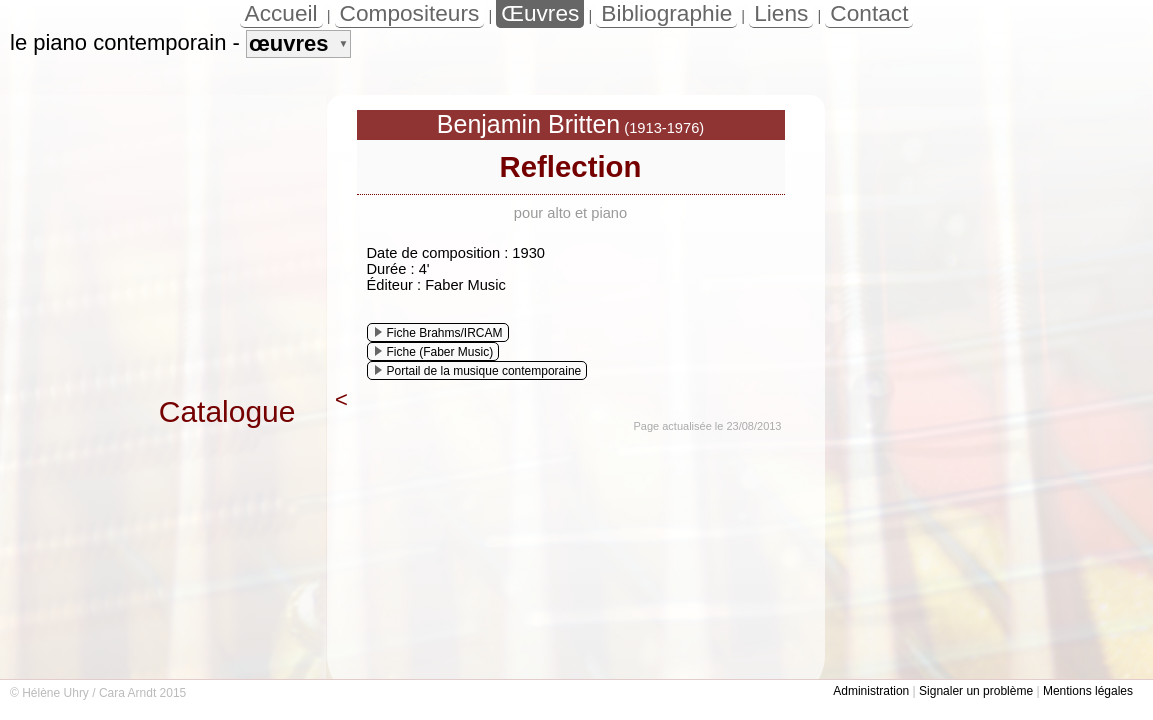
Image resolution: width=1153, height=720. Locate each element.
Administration (871, 691)
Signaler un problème (976, 691)
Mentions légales (1088, 691)
